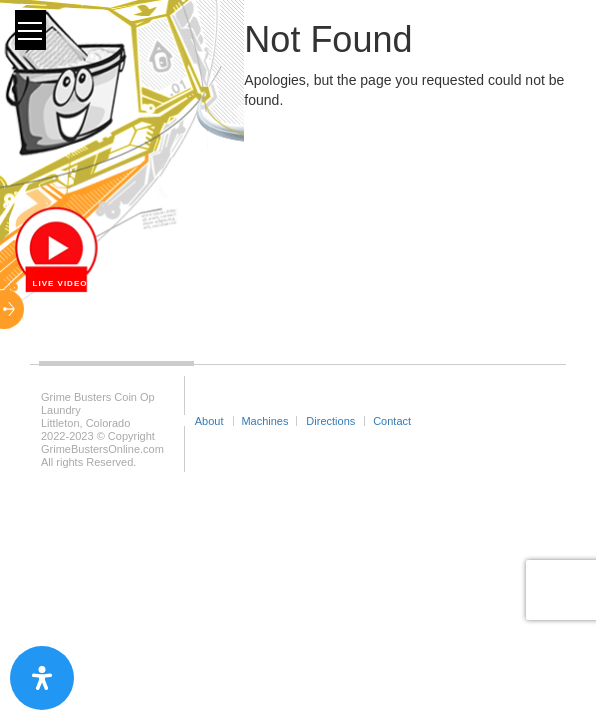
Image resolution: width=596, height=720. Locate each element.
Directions (330, 421)
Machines (264, 421)
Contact (392, 421)
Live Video (60, 283)
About (209, 421)
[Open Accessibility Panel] (42, 678)
